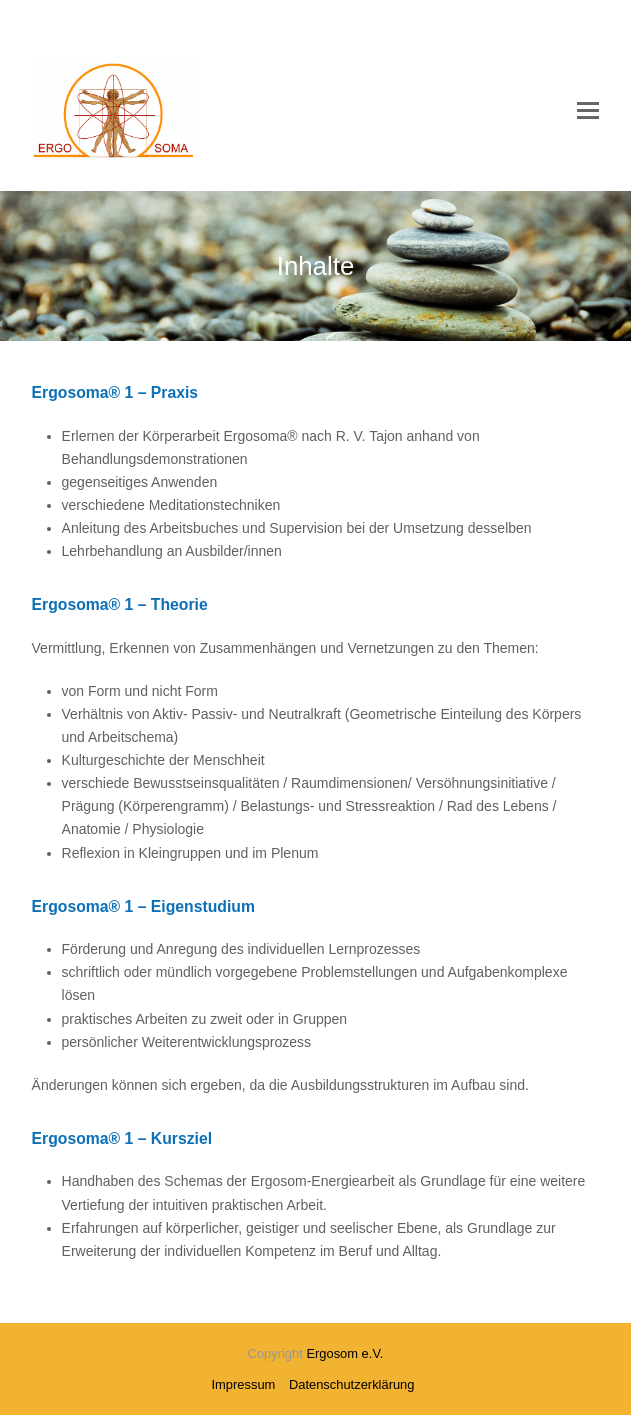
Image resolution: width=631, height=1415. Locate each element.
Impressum (244, 1384)
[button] (588, 111)
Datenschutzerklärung (352, 1384)
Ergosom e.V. (344, 1353)
